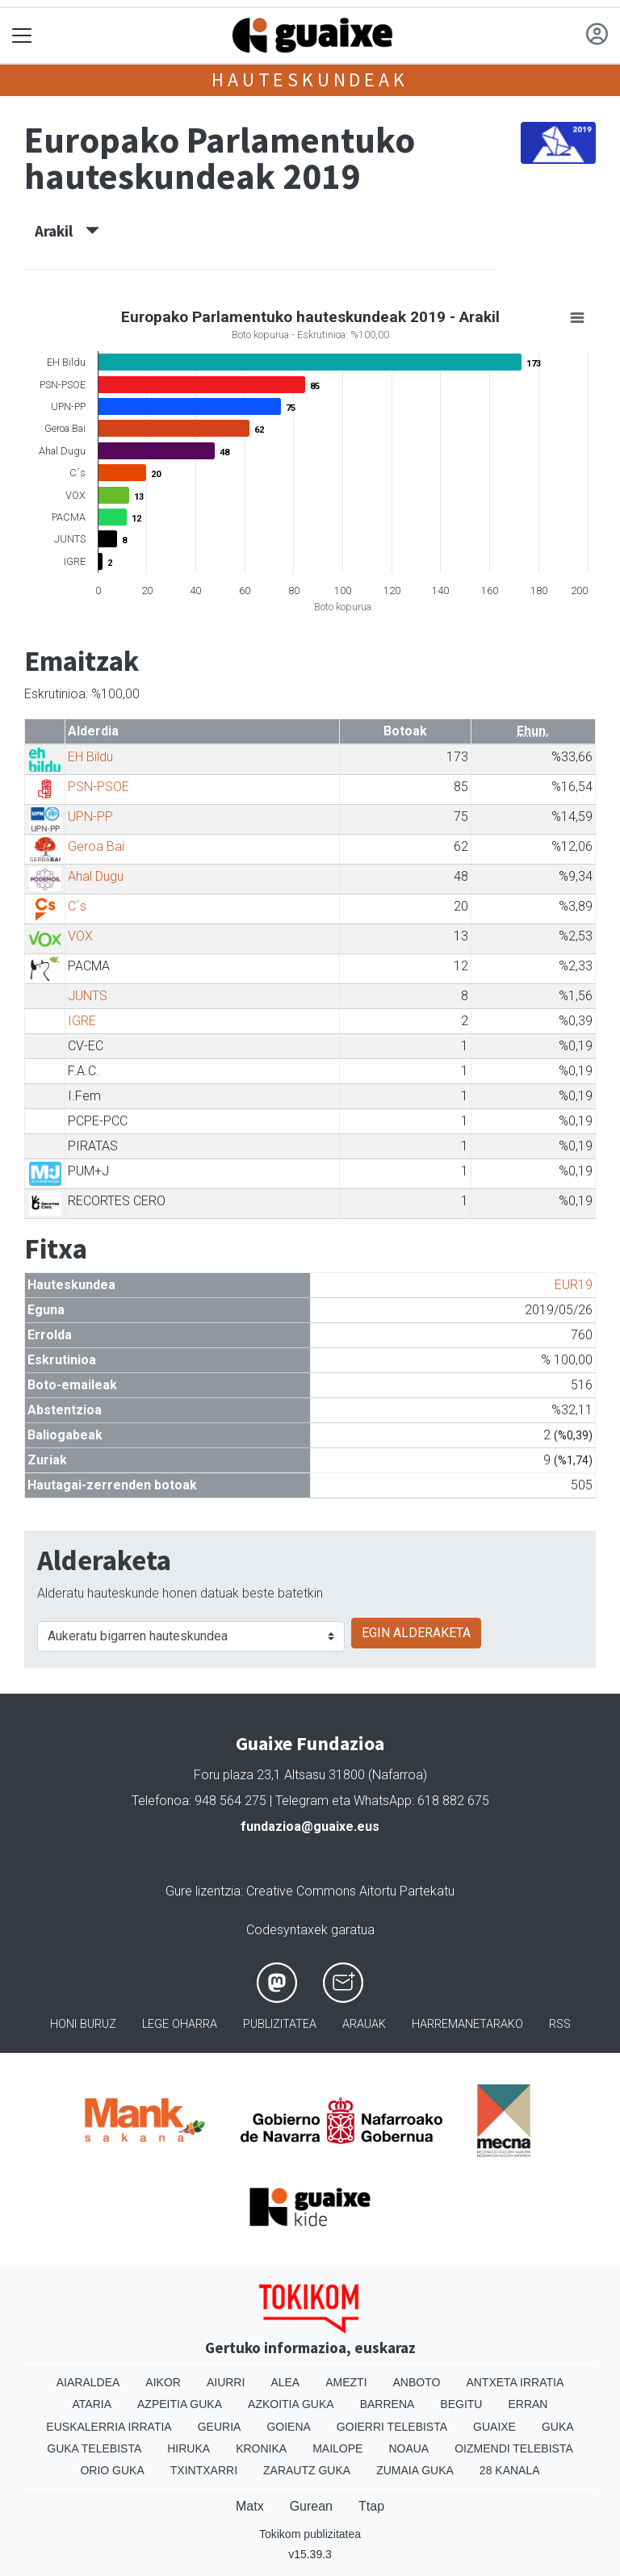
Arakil (67, 231)
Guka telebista (94, 2448)
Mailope (337, 2448)
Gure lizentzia (203, 1891)
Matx (250, 2506)
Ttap (371, 2506)
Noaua (408, 2448)
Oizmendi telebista (514, 2448)
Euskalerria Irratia (108, 2426)
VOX (80, 936)
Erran (527, 2404)
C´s (77, 906)
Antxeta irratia (514, 2382)
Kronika (261, 2448)
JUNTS (87, 995)
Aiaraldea (88, 2382)
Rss (560, 2024)
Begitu (461, 2404)
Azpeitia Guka (179, 2404)
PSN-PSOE (98, 786)
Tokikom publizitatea (310, 2534)
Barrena (387, 2404)
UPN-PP (90, 816)
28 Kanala (510, 2470)
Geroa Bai (96, 846)
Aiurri (226, 2382)
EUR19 (574, 1284)
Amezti (346, 2382)
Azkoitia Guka (291, 2404)
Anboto (417, 2382)
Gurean (311, 2506)
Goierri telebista (392, 2426)
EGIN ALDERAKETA (416, 1632)
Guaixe (494, 2426)
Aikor (163, 2382)
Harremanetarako (467, 2024)
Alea (285, 2382)
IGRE (82, 1020)
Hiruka (188, 2448)
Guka (558, 2426)
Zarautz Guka (306, 2470)
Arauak (364, 2024)
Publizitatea (279, 2024)
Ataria (92, 2404)
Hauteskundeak (310, 79)
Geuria (219, 2426)
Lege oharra (179, 2024)
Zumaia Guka (415, 2470)
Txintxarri (203, 2470)
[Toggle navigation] (22, 36)
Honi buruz (83, 2024)
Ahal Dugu (96, 876)
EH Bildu (90, 756)
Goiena (288, 2426)
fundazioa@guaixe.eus (310, 1826)
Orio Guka (112, 2470)
